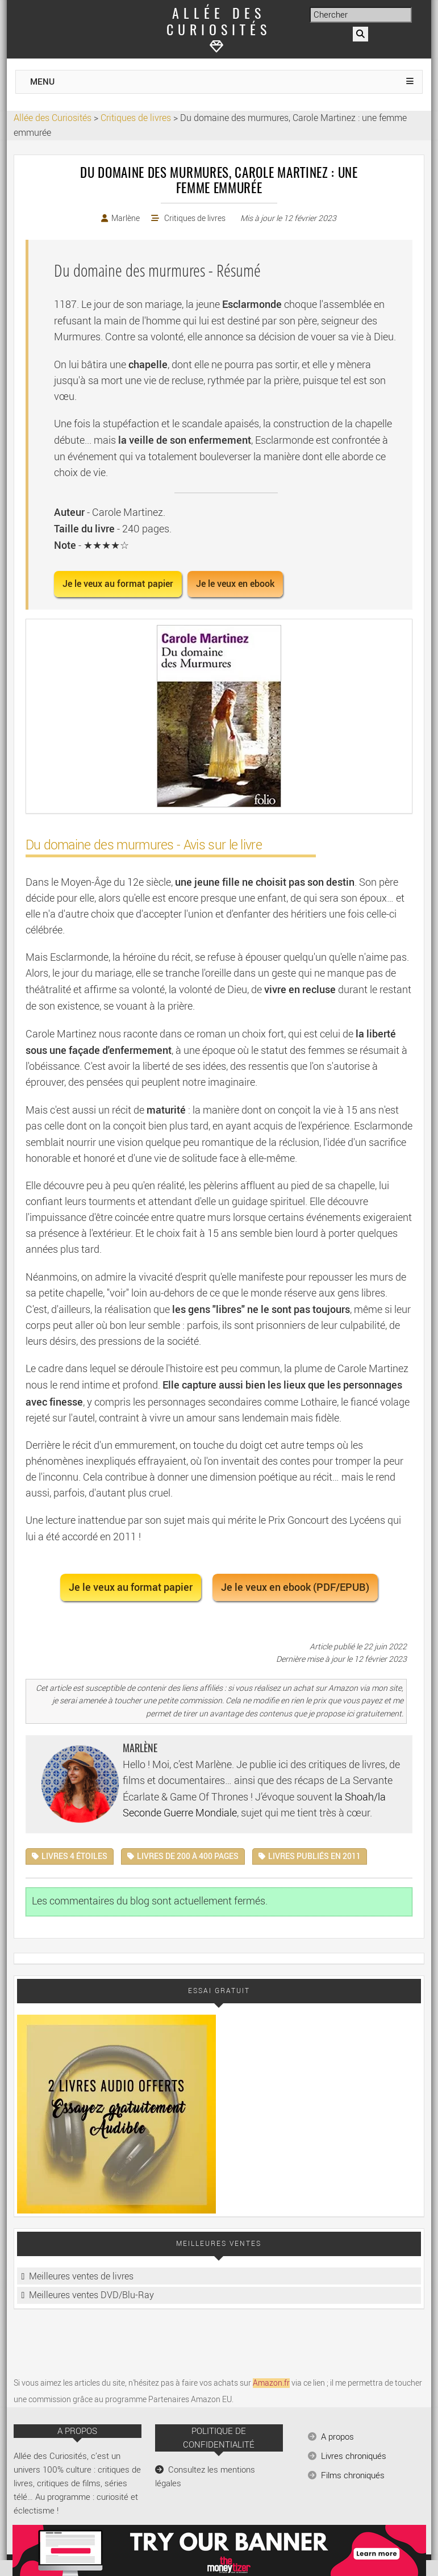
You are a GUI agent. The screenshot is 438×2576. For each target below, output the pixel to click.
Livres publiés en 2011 (314, 1856)
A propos (337, 2437)
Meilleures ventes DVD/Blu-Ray (91, 2295)
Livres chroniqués (353, 2456)
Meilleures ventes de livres (81, 2276)
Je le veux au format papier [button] (117, 583)
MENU (42, 82)
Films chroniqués (353, 2475)
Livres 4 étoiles (74, 1856)
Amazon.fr (271, 2383)
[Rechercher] (360, 34)
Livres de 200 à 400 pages (188, 1856)
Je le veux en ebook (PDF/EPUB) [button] (295, 1587)
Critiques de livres (195, 218)
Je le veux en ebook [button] (235, 583)
